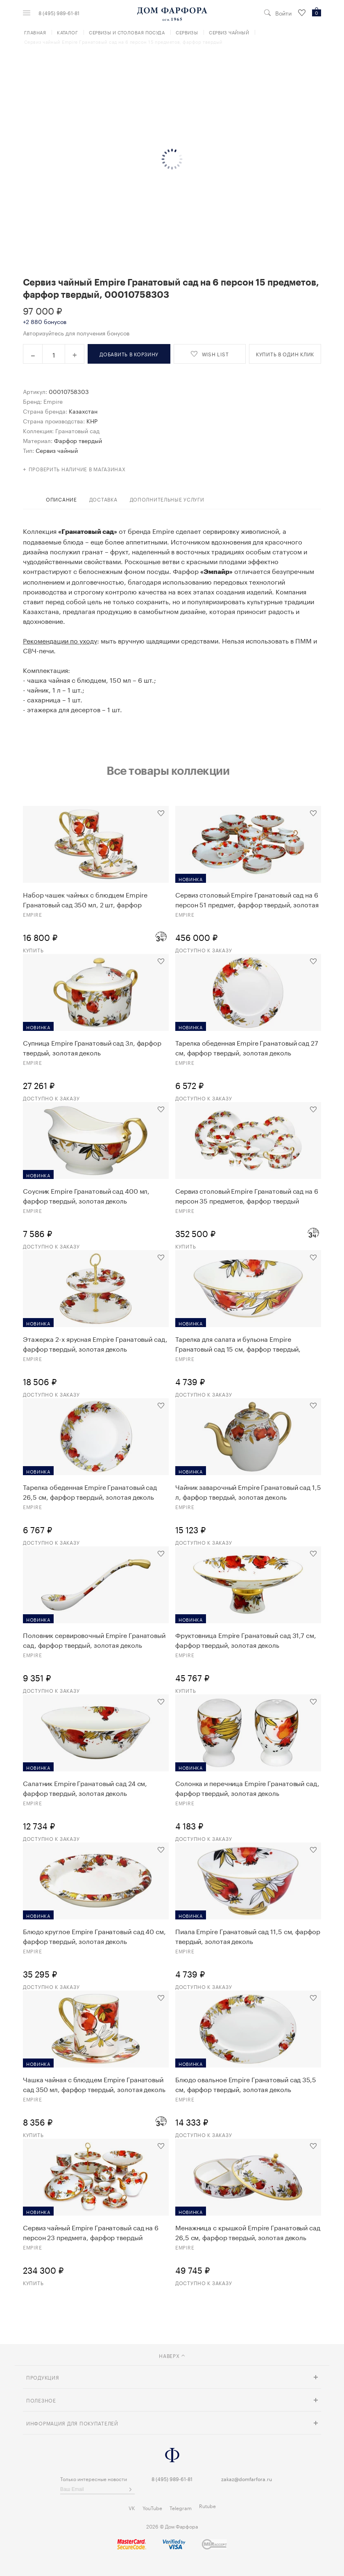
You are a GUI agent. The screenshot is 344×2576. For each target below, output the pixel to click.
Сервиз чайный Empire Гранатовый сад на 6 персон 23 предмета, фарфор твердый (90, 2232)
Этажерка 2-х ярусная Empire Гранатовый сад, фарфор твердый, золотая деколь (95, 1343)
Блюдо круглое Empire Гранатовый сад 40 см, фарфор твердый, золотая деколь (94, 1936)
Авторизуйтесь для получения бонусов (76, 332)
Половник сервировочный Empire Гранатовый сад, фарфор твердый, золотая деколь (94, 1639)
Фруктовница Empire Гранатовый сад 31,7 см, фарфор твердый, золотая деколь (245, 1639)
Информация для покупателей (72, 2423)
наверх (172, 2355)
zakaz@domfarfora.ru (246, 2478)
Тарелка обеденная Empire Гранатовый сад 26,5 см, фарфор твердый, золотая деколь (90, 1491)
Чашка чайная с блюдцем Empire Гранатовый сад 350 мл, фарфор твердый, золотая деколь (94, 2084)
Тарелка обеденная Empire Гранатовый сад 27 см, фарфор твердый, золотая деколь (246, 1047)
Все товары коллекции (167, 770)
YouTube (152, 2507)
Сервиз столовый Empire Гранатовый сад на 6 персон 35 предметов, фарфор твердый (246, 1195)
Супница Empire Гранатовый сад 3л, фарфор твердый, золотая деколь (92, 1047)
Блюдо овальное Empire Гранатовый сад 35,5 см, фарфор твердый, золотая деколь (245, 2084)
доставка (103, 499)
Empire (53, 400)
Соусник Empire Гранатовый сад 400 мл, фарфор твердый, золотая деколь (86, 1195)
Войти (283, 12)
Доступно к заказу (203, 950)
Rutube (207, 2505)
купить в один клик (285, 354)
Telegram (181, 2507)
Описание (61, 499)
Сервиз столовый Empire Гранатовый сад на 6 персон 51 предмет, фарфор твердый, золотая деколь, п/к (247, 899)
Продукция (42, 2377)
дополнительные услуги (167, 499)
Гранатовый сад (77, 430)
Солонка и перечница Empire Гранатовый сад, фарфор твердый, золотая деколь (247, 1788)
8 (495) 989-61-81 (58, 12)
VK (132, 2507)
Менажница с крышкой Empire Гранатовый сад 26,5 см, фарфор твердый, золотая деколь (247, 2232)
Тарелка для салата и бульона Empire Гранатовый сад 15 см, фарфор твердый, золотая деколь (238, 1343)
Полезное (41, 2400)
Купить (33, 950)
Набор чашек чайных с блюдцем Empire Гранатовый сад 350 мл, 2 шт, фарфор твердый (85, 899)
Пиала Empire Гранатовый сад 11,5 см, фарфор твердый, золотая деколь (247, 1936)
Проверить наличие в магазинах (77, 468)
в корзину (129, 354)
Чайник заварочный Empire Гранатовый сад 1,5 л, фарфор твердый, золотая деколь (248, 1491)
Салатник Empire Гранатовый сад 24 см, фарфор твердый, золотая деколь (85, 1788)
